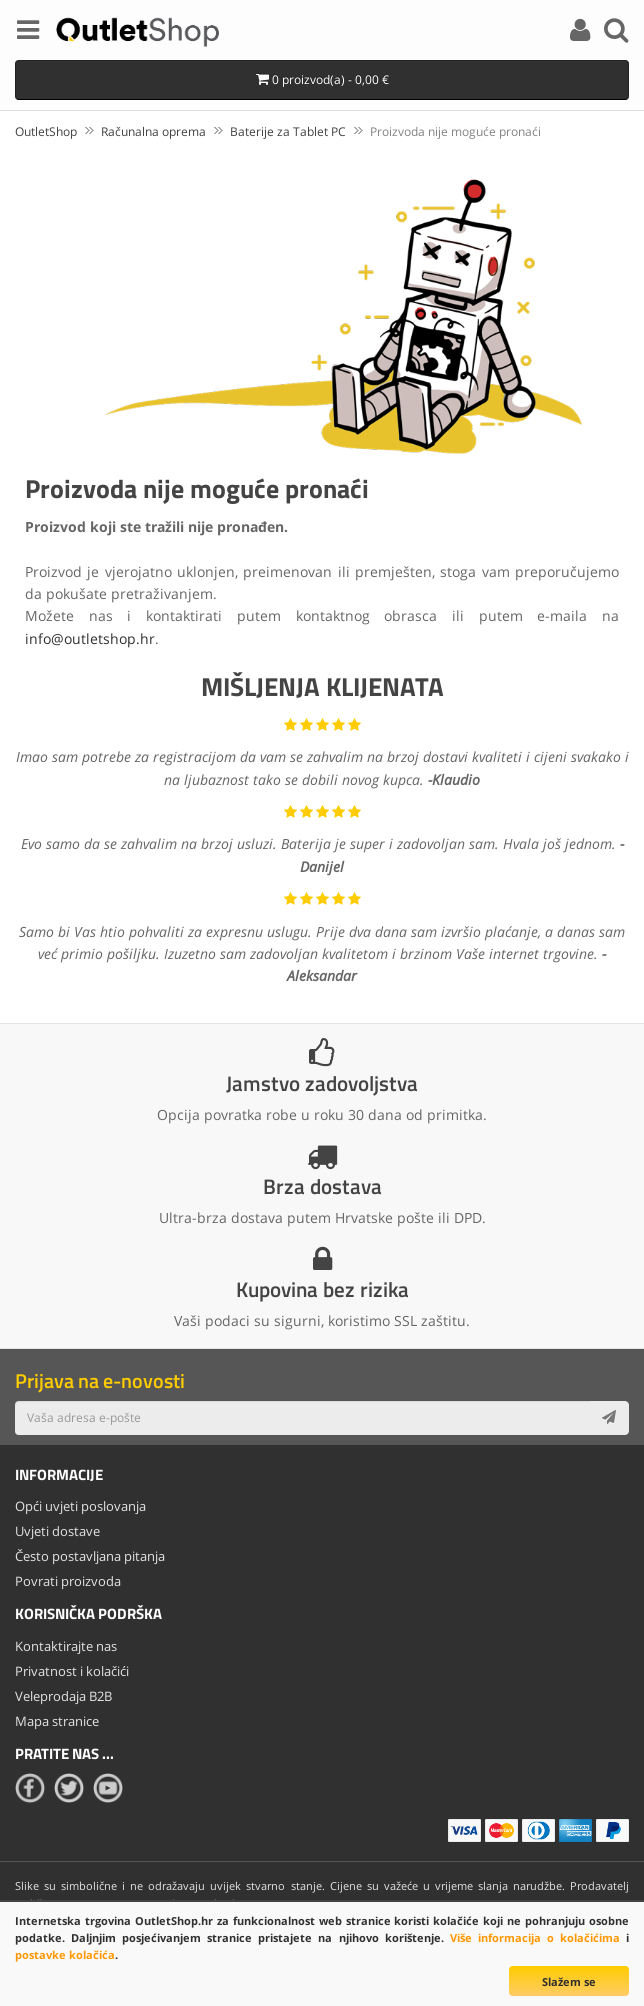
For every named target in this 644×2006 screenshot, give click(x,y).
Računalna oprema (153, 131)
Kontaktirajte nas (66, 1646)
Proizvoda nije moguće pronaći (455, 131)
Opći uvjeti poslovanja (80, 1506)
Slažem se (569, 1981)
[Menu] (28, 33)
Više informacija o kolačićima (535, 1937)
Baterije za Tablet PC (288, 131)
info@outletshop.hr (90, 638)
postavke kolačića (65, 1954)
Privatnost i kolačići (72, 1671)
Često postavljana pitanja (90, 1556)
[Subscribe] (609, 1418)
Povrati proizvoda (68, 1581)
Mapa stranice (57, 1721)
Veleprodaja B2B (63, 1696)
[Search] (616, 33)
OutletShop (46, 131)
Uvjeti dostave (57, 1531)
